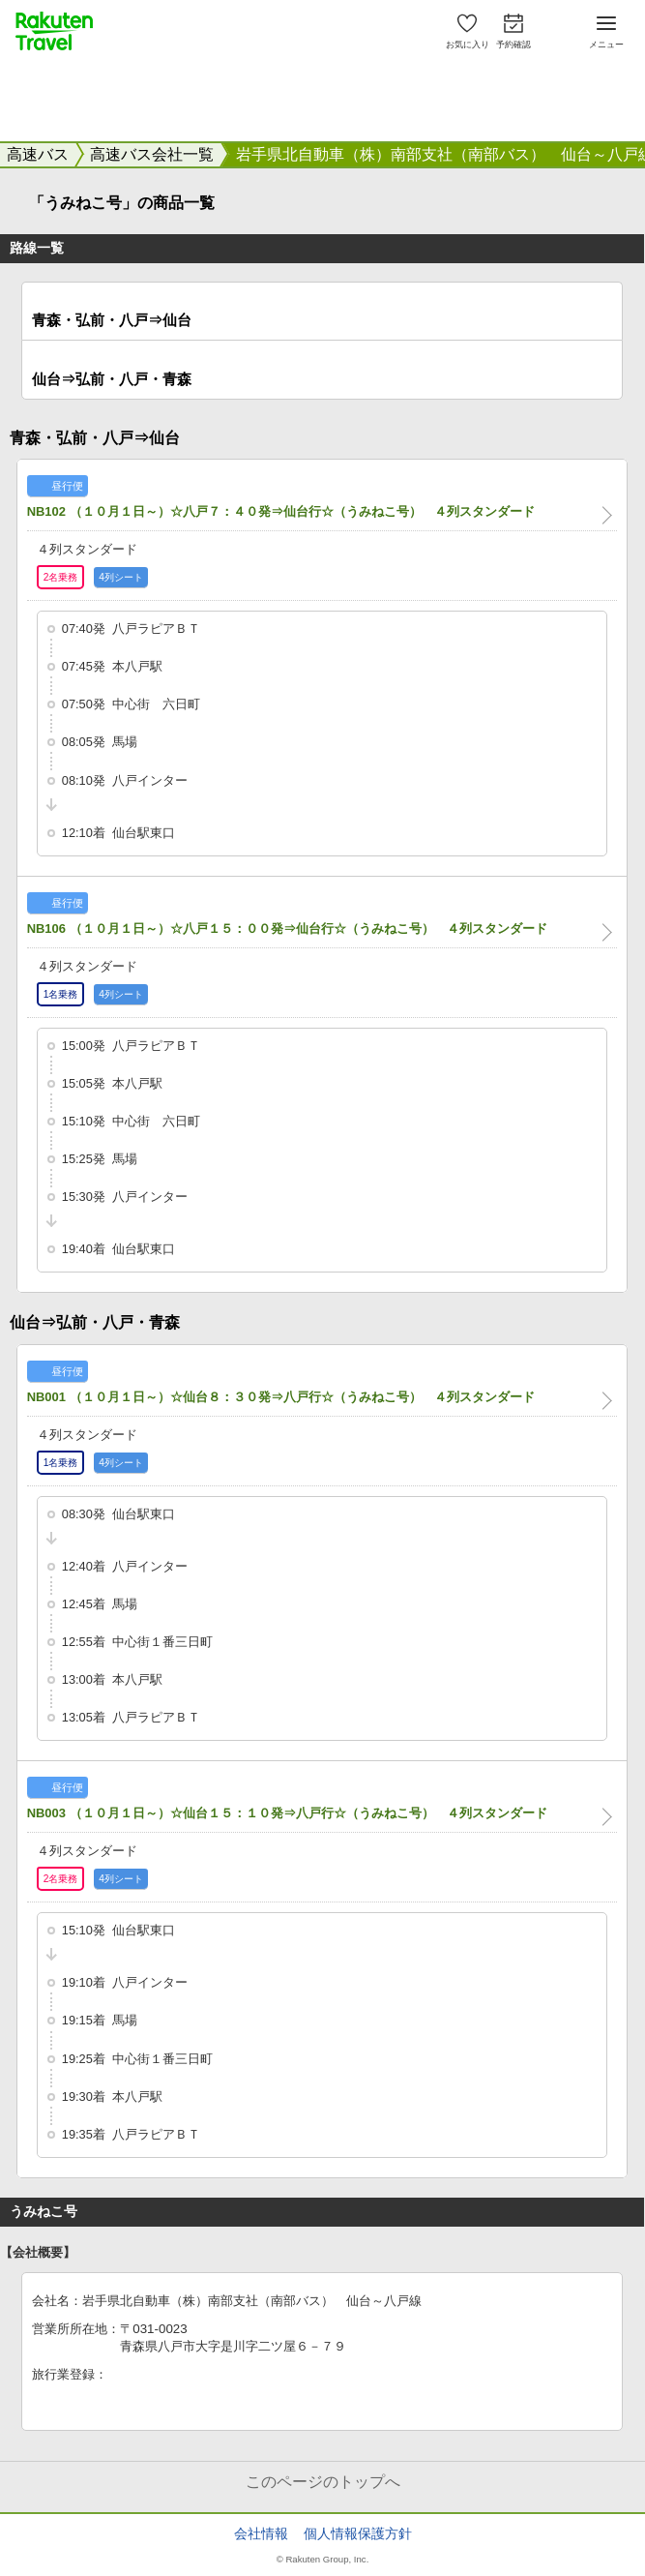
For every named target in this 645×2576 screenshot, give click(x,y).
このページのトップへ (323, 2481)
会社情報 (261, 2533)
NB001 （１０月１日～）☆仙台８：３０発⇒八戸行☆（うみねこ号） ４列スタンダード (281, 1397)
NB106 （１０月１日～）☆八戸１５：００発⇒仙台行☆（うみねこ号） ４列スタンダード (287, 928)
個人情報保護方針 (358, 2533)
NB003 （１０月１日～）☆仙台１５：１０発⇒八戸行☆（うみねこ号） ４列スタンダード (287, 1813)
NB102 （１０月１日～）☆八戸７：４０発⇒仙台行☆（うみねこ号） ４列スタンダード (281, 511)
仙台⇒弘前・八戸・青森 (111, 379)
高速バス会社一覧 (152, 154)
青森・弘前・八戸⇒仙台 (111, 320)
